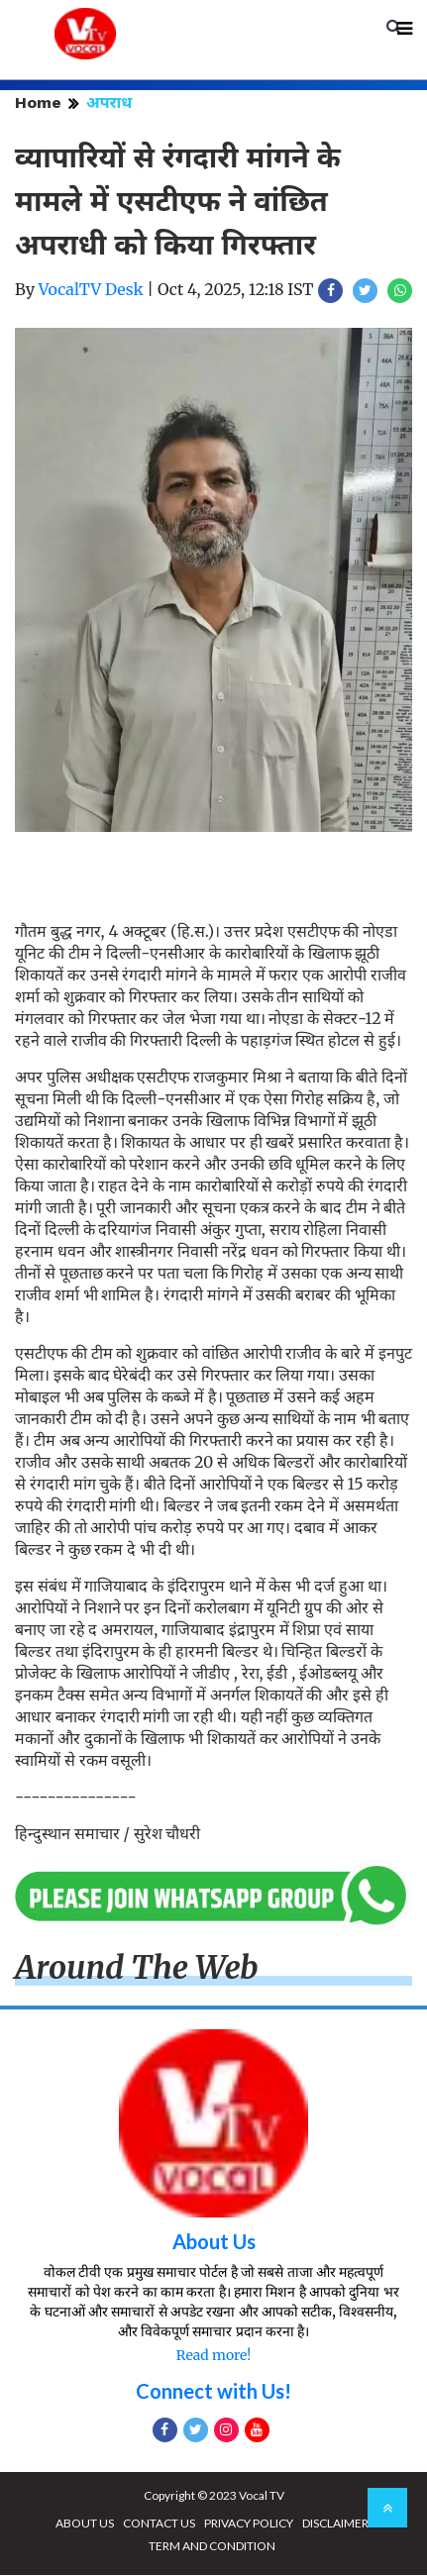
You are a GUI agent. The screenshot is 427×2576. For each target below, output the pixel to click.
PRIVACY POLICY (248, 2524)
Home (38, 103)
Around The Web (137, 1969)
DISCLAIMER (335, 2524)
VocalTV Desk (91, 290)
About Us (214, 2242)
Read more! (213, 2356)
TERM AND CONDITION (212, 2546)
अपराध (109, 103)
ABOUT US (84, 2524)
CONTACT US (159, 2524)
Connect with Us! (213, 2392)
